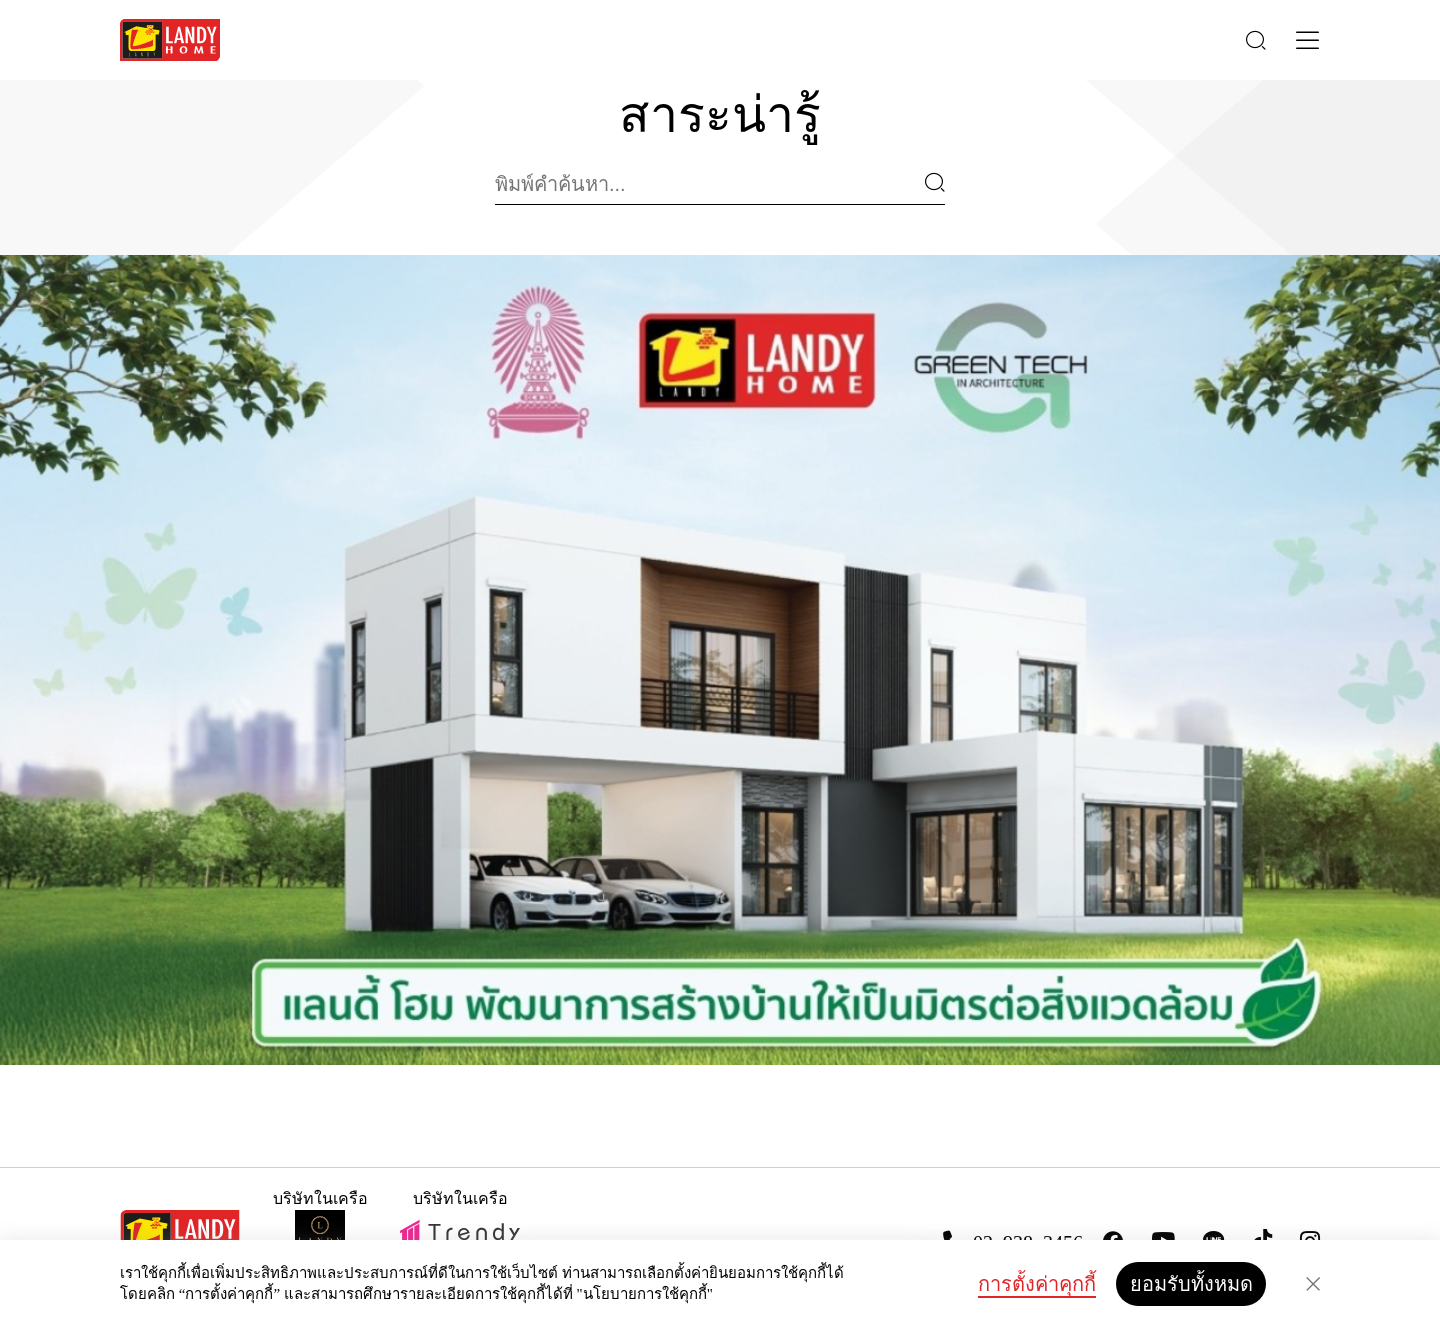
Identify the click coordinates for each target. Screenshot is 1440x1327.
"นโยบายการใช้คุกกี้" (645, 1294)
